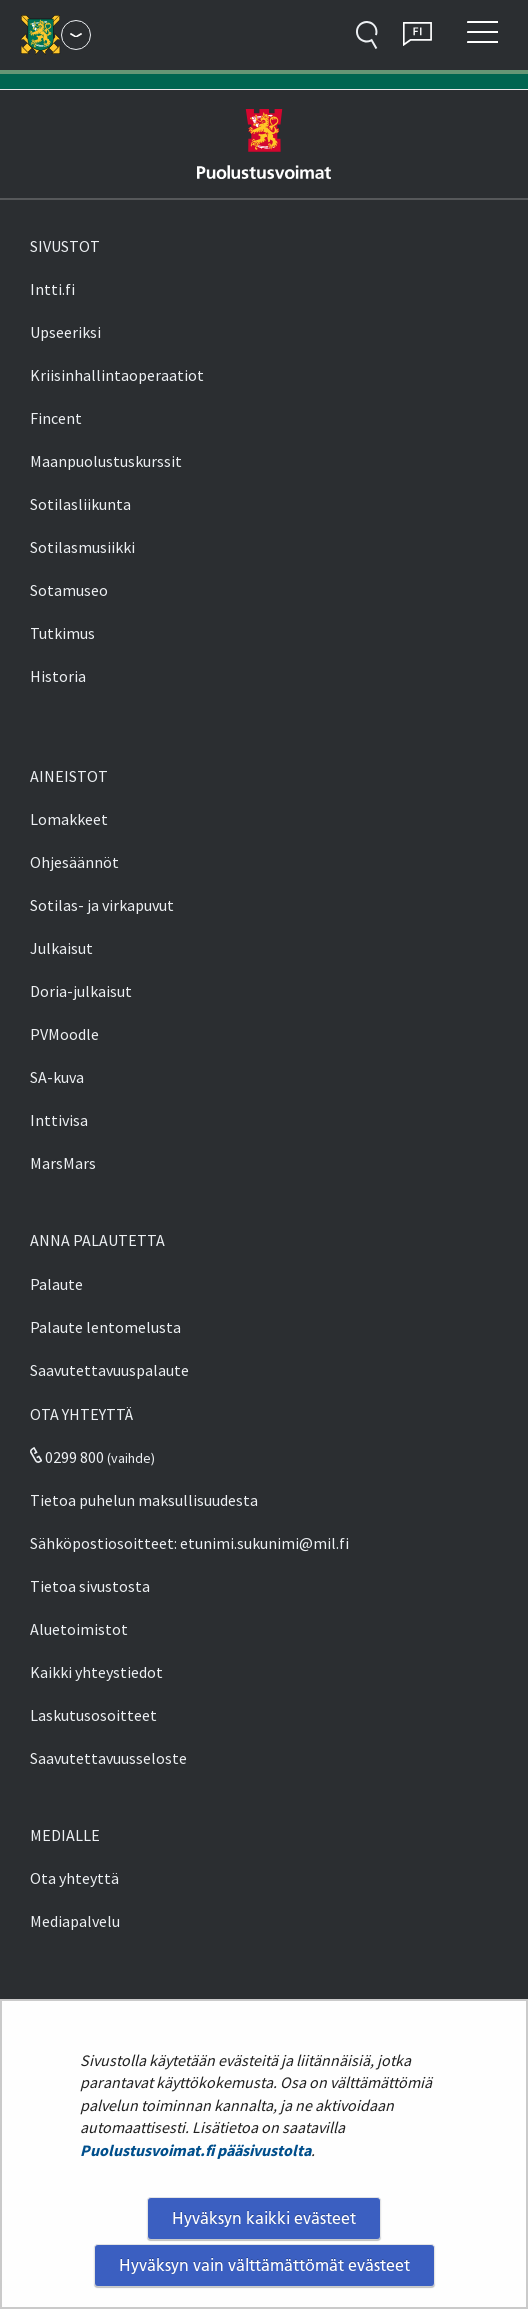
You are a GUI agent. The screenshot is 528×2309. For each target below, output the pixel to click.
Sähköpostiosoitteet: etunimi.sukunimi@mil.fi (189, 1543)
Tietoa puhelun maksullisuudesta (144, 1500)
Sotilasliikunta (80, 504)
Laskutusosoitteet (93, 1715)
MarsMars (63, 1163)
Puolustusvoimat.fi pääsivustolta (195, 2150)
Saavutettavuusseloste (108, 1758)
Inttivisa (59, 1120)
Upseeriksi (65, 332)
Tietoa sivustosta (90, 1586)
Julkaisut (61, 948)
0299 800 (67, 1457)
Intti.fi (52, 289)
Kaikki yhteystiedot (96, 1672)
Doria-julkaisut (81, 991)
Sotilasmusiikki (82, 547)
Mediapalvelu (75, 1921)
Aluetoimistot (79, 1629)
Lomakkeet (69, 819)
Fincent (56, 418)
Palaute (56, 1284)
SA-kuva (57, 1077)
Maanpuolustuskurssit (106, 461)
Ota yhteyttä (74, 1878)
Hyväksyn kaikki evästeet (264, 2218)
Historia (58, 676)
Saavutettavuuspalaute (109, 1370)
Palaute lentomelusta (105, 1327)
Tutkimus (62, 633)
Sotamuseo (69, 590)
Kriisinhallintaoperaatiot (117, 375)
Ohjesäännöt (74, 862)
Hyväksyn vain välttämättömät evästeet (264, 2265)
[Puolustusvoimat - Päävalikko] (76, 35)
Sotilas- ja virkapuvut (102, 905)
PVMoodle (64, 1034)
